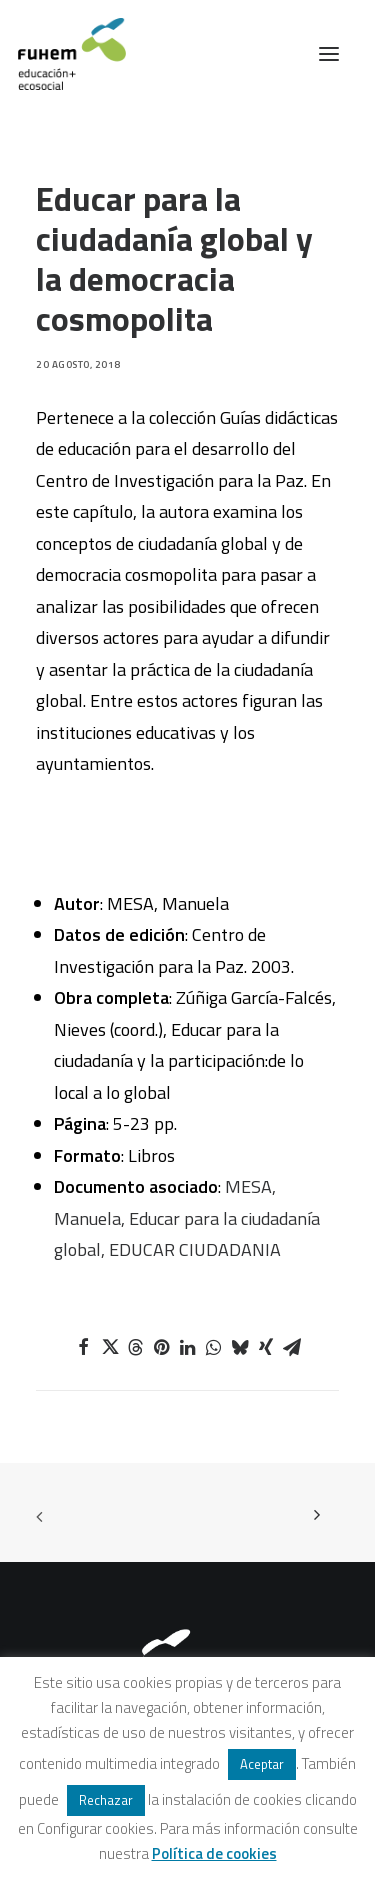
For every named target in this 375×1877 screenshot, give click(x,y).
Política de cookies (214, 1853)
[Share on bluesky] (240, 1347)
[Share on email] (292, 1347)
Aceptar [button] (262, 1764)
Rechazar (106, 1800)
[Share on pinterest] (162, 1347)
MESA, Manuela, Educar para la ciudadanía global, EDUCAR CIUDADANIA (187, 1218)
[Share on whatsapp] (214, 1347)
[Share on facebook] (84, 1347)
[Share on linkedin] (188, 1347)
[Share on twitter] (110, 1347)
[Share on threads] (136, 1347)
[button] (329, 54)
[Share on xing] (266, 1347)
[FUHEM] (63, 54)
